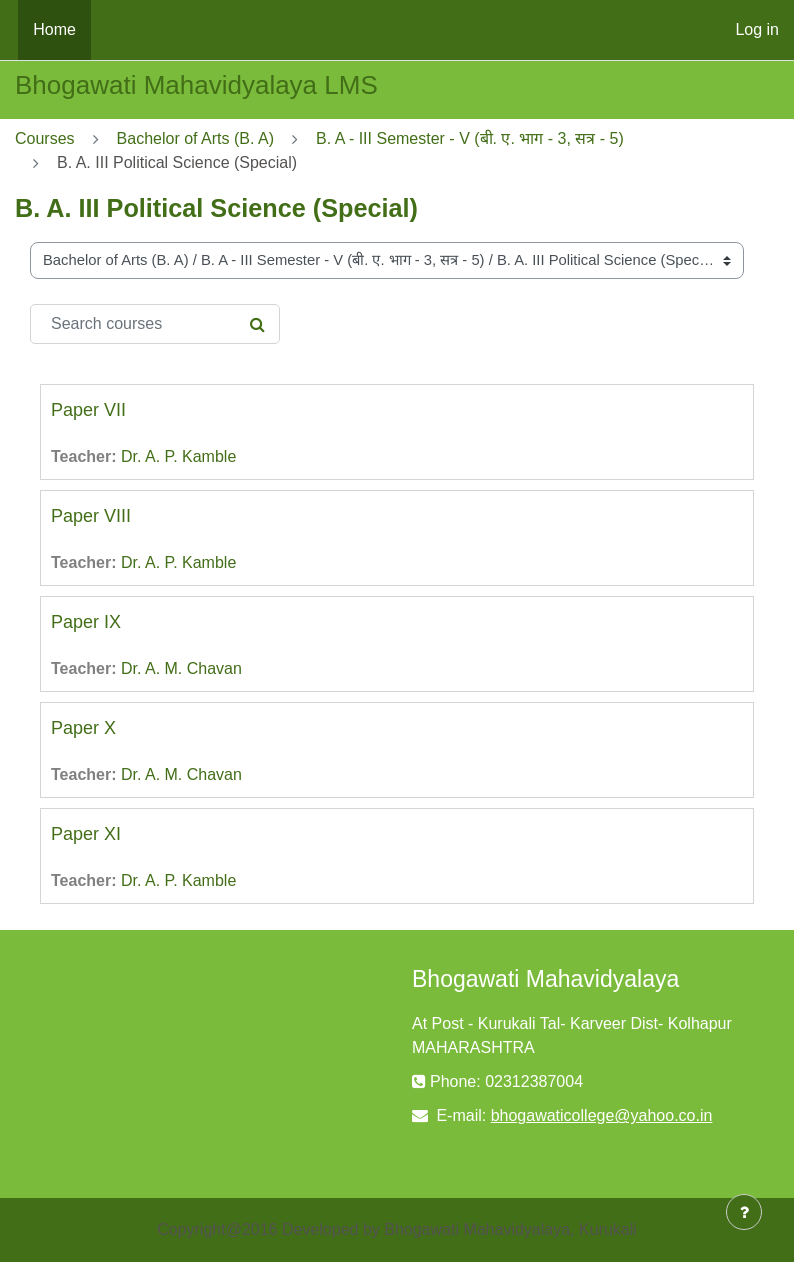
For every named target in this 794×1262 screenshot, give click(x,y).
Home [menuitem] (54, 29)
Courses (45, 138)
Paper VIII (91, 516)
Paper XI (86, 834)
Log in (757, 29)
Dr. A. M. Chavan (181, 668)
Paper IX (86, 622)
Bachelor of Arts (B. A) (195, 138)
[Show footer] (744, 1212)
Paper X (83, 728)
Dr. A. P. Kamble (178, 456)
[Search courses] (155, 324)
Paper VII (88, 410)
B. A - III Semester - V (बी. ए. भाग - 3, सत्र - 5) (470, 138)
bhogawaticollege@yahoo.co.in (602, 1115)
